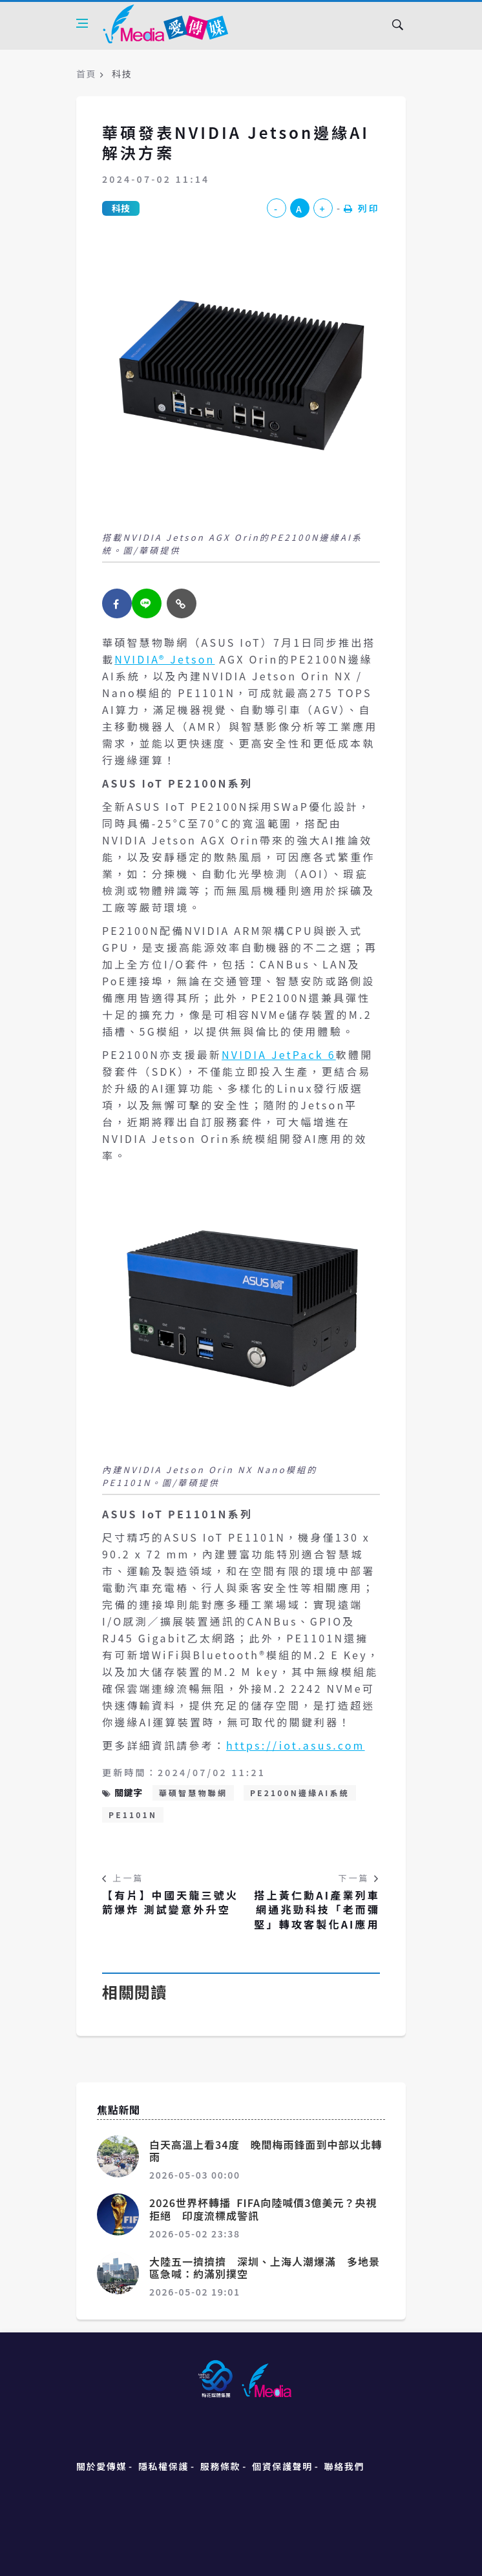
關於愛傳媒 (101, 2466)
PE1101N (133, 1814)
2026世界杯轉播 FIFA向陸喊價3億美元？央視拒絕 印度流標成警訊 (263, 2209)
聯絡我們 (344, 2466)
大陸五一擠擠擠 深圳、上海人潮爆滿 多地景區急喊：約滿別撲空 (264, 2267)
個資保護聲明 (282, 2466)
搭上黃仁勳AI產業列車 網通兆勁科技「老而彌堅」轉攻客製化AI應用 (317, 1909)
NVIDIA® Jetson (164, 659)
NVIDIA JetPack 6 (279, 1054)
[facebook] (117, 603)
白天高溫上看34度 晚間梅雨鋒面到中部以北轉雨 (265, 2150)
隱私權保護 (163, 2466)
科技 (121, 208)
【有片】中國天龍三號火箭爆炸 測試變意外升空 (170, 1902)
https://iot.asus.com (295, 1745)
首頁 (86, 73)
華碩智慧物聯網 (193, 1792)
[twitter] (147, 603)
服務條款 (220, 2466)
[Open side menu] (82, 23)
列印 (362, 208)
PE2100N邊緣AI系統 (300, 1792)
